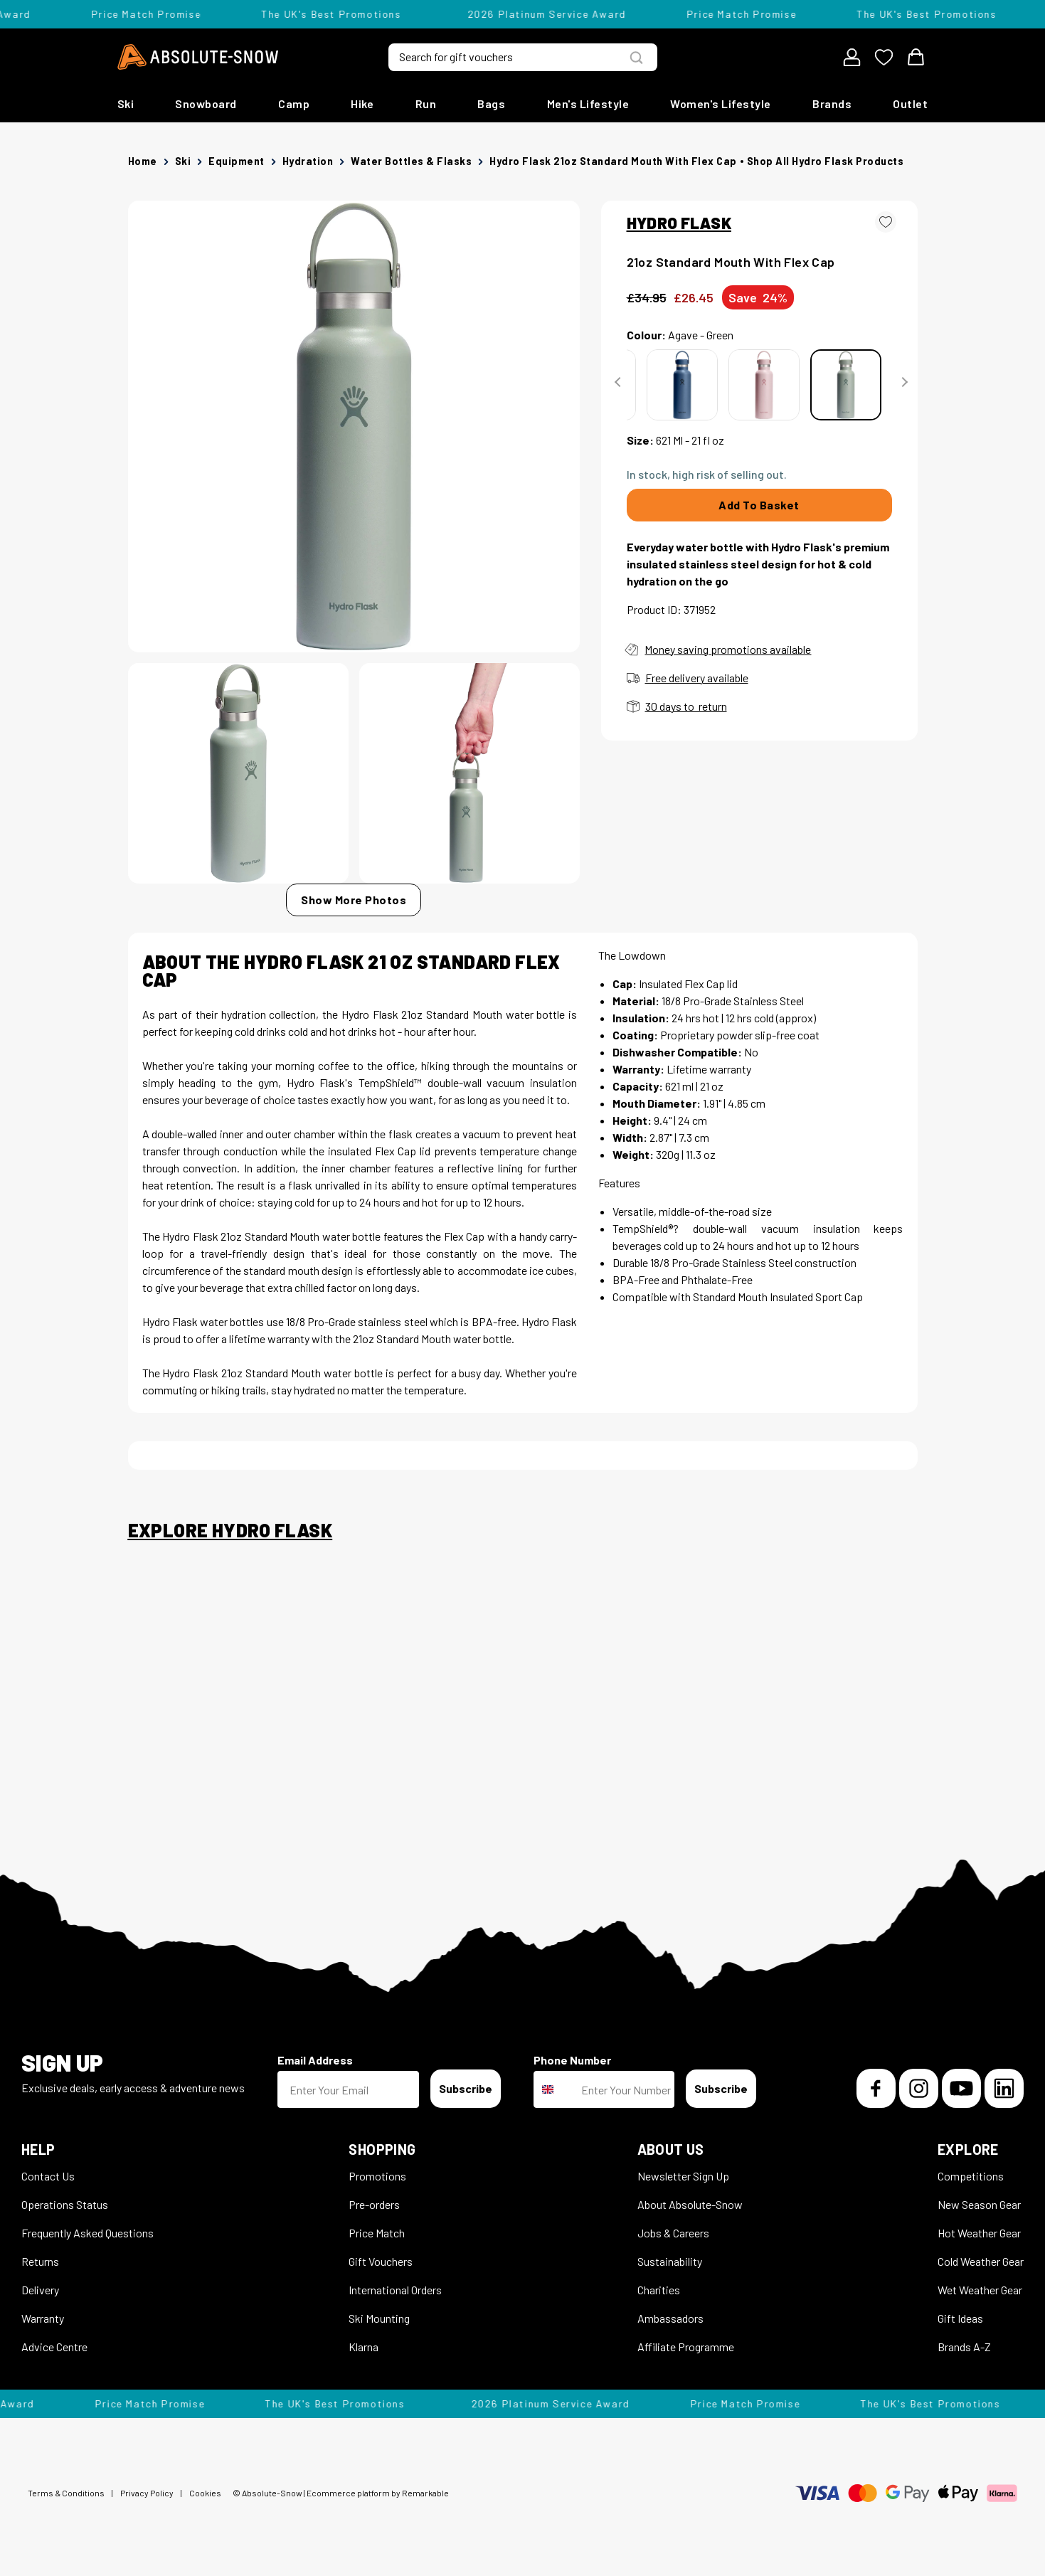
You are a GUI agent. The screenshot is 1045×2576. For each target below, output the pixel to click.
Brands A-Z (964, 2346)
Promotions (377, 2176)
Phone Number (572, 2060)
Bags (491, 103)
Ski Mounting (379, 2318)
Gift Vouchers (381, 2261)
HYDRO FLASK (679, 222)
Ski (125, 103)
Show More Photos (353, 899)
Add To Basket (759, 505)
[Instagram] (918, 2088)
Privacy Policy (147, 2493)
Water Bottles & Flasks (411, 161)
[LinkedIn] (1004, 2088)
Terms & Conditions (66, 2493)
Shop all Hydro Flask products (825, 161)
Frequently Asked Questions (87, 2233)
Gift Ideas (960, 2318)
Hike (362, 103)
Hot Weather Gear (979, 2233)
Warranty (42, 2318)
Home (142, 161)
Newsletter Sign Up (683, 2176)
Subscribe (465, 2088)
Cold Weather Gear (981, 2261)
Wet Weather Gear (980, 2289)
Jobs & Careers (673, 2233)
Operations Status (64, 2204)
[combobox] (554, 2089)
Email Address (315, 2060)
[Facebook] (876, 2088)
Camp (293, 103)
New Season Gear (979, 2204)
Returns (40, 2261)
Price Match (377, 2233)
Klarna (363, 2346)
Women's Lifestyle (720, 103)
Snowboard (206, 103)
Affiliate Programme (685, 2346)
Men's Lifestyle (588, 103)
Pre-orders (374, 2204)
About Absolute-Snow (690, 2204)
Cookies (205, 2493)
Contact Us (48, 2176)
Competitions (971, 2176)
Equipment (236, 161)
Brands (832, 103)
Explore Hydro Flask (230, 1530)
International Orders (395, 2289)
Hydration (308, 161)
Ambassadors (670, 2318)
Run (426, 103)
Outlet (910, 103)
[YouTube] (961, 2088)
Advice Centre (54, 2346)
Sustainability (669, 2261)
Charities (658, 2289)
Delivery (40, 2289)
